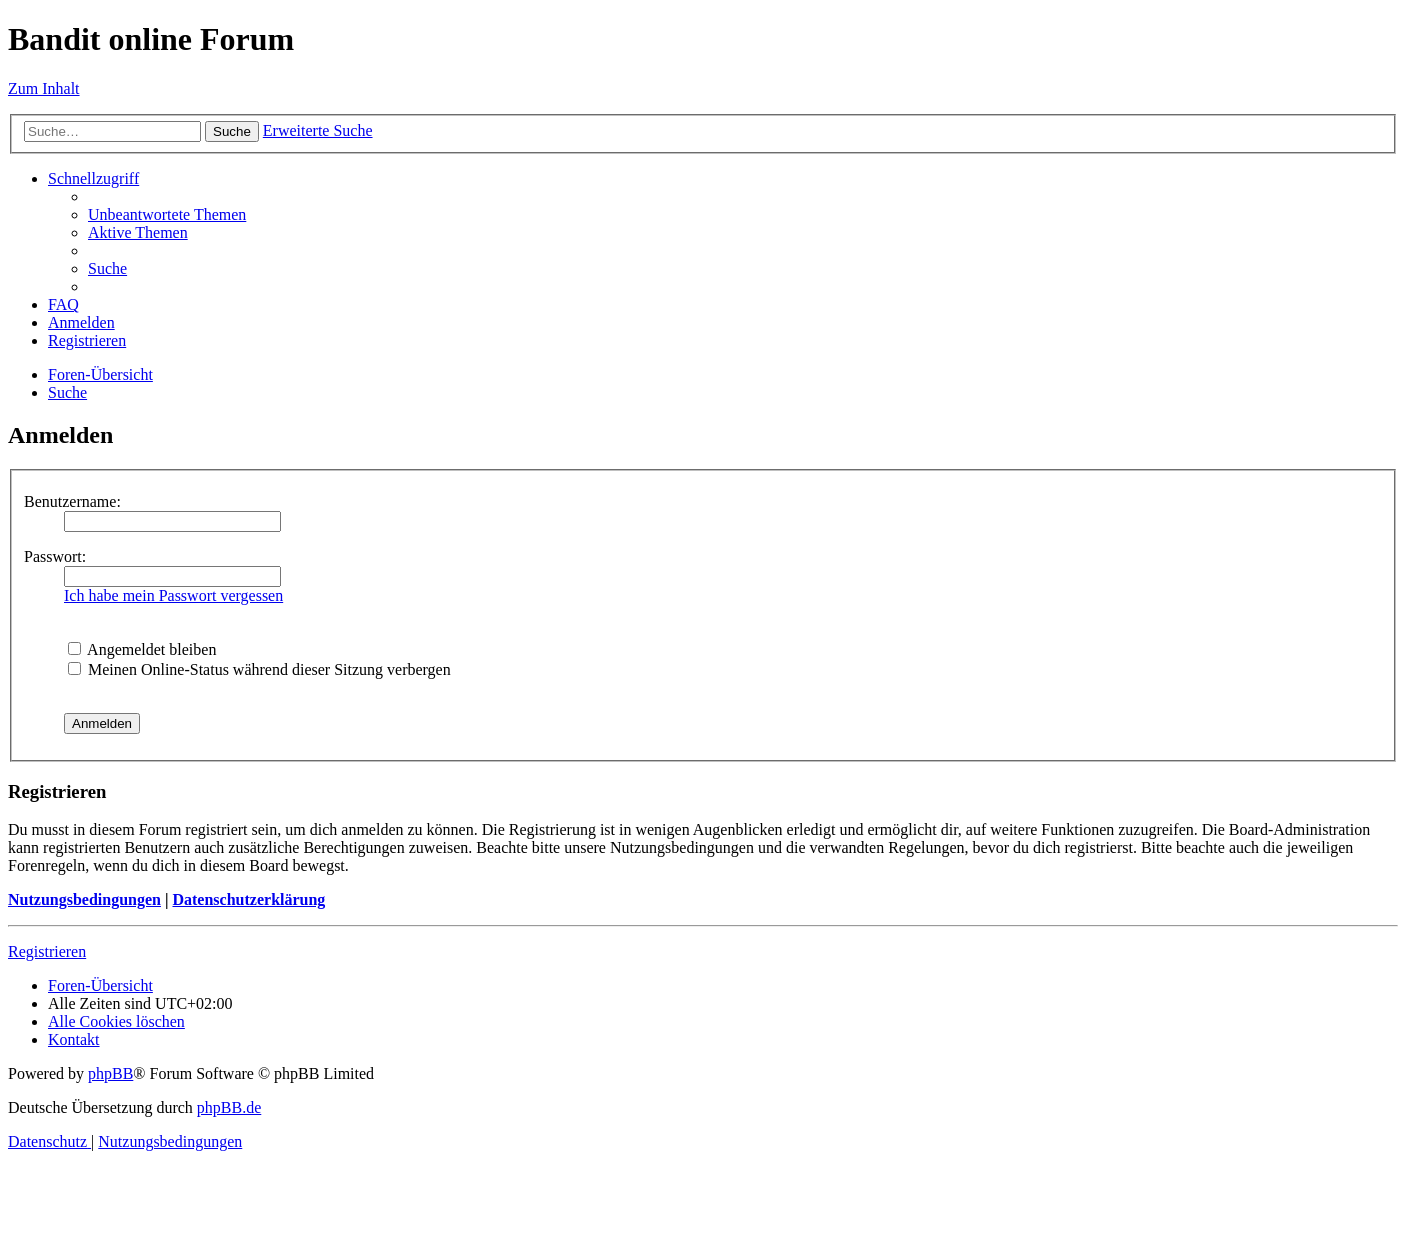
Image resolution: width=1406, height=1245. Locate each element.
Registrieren (47, 951)
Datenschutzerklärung (248, 899)
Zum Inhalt (44, 88)
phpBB (110, 1073)
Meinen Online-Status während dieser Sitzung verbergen (259, 669)
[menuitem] (167, 214)
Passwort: (55, 556)
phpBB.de (229, 1107)
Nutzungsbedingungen (84, 899)
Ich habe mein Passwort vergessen (173, 595)
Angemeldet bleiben (142, 649)
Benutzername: (72, 501)
